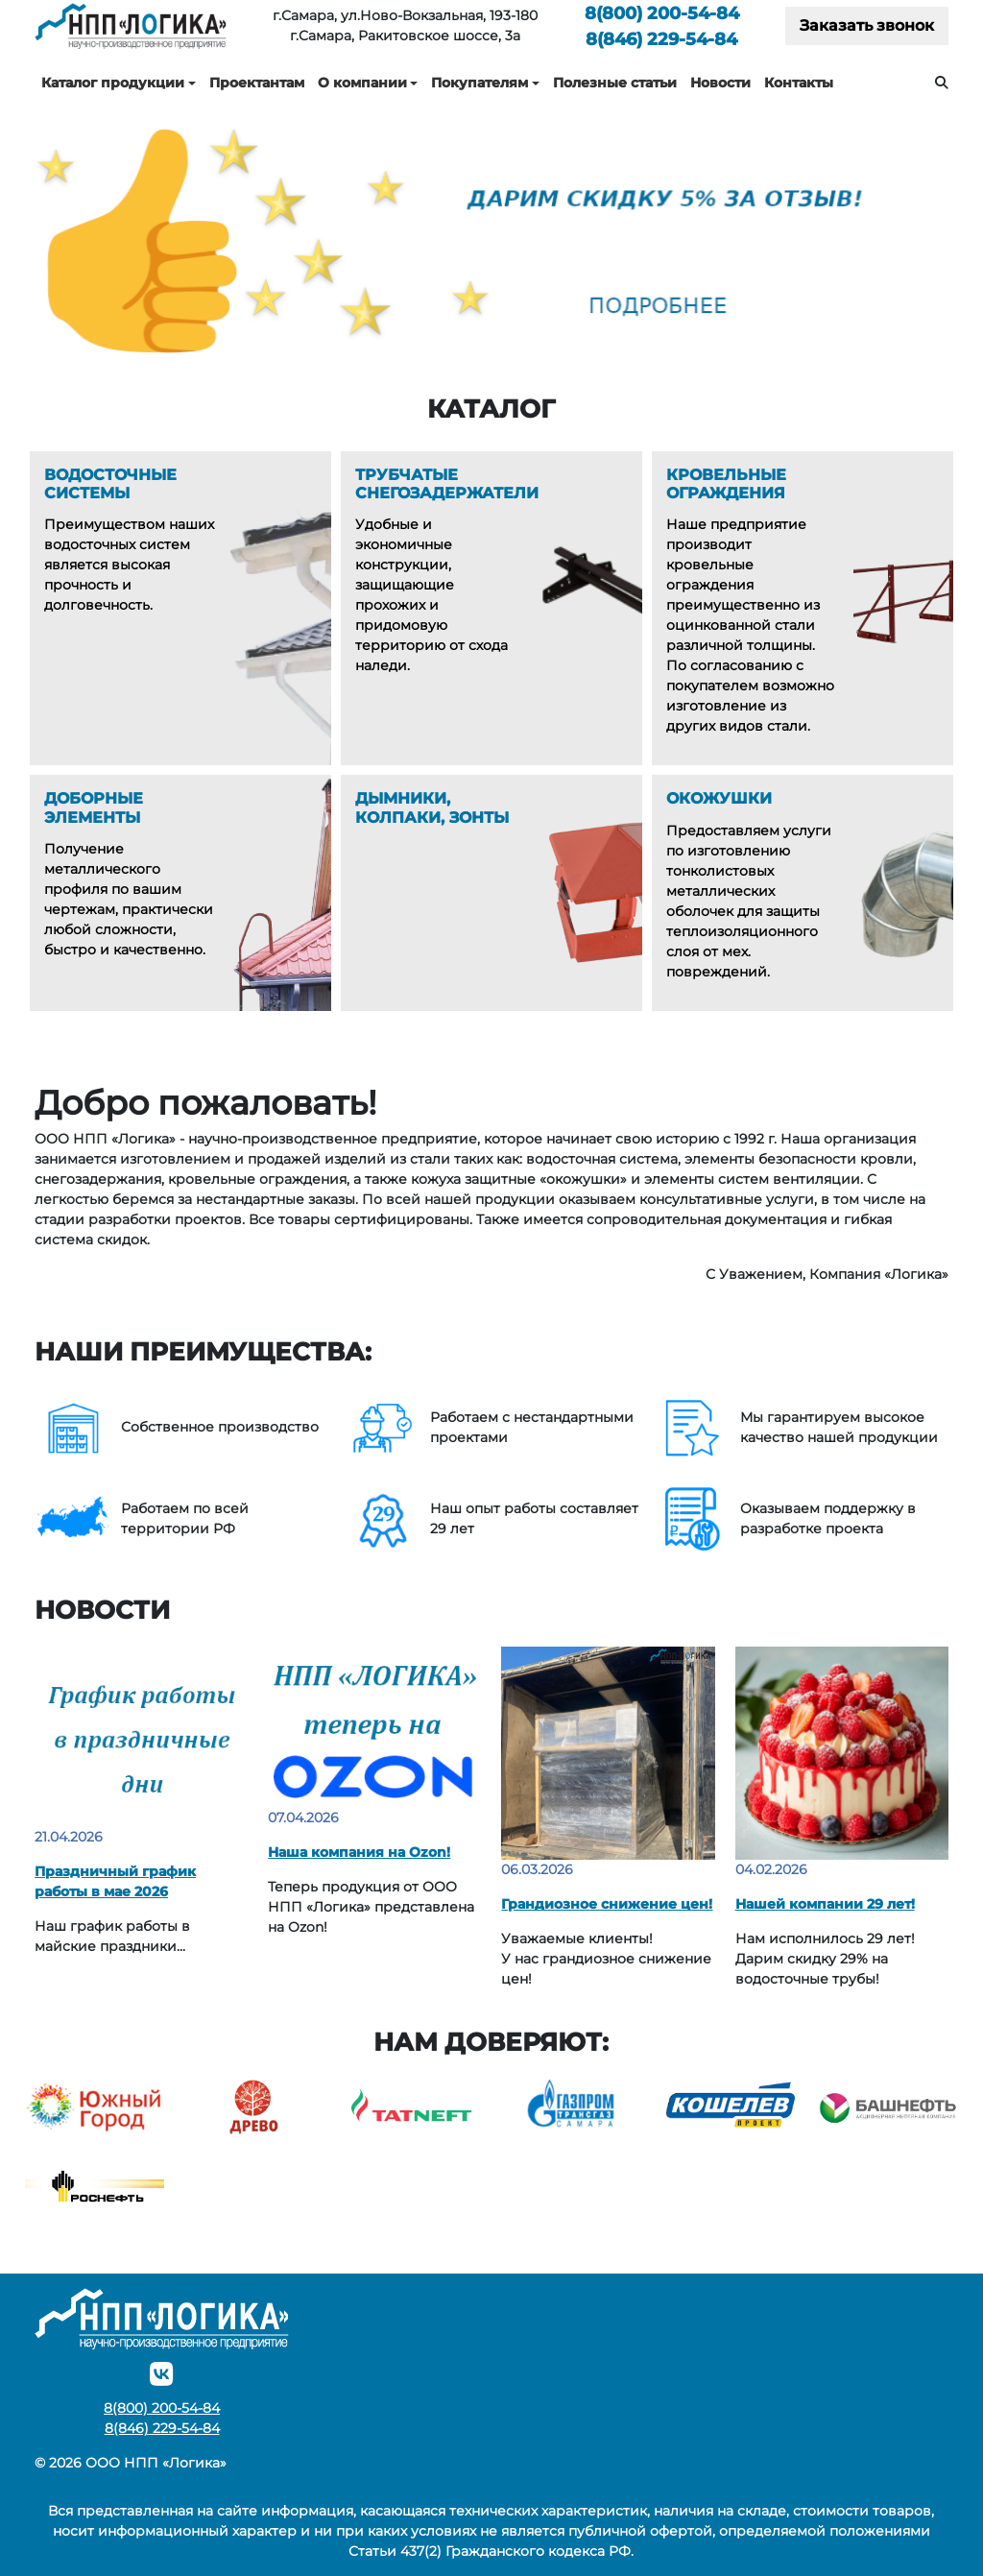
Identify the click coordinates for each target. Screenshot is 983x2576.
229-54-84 (661, 39)
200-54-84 (662, 13)
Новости (720, 82)
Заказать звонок (867, 25)
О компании (362, 82)
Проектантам (256, 82)
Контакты (798, 82)
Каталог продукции (112, 82)
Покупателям (479, 82)
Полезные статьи (615, 82)
